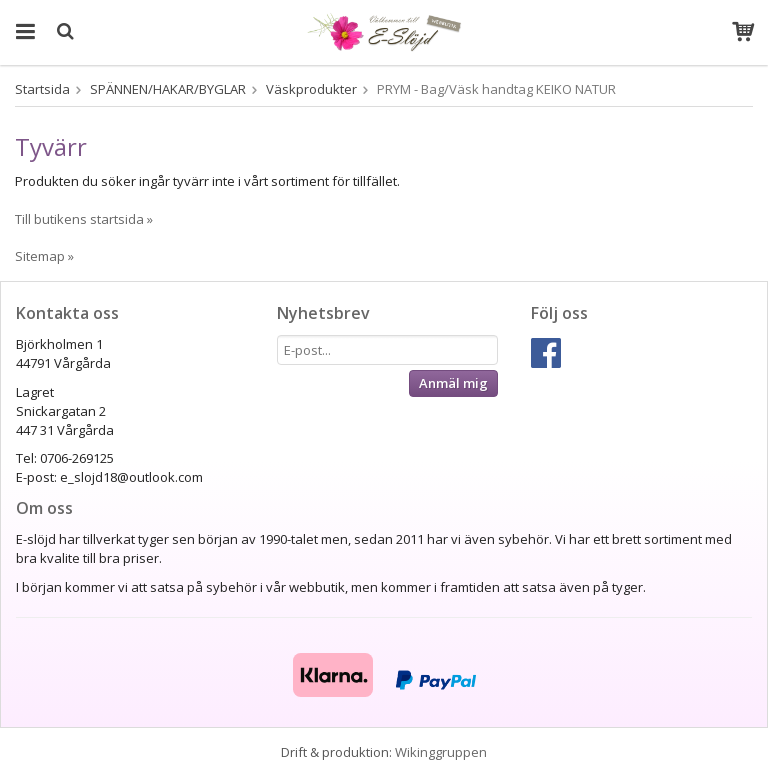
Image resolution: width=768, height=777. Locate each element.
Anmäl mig (453, 383)
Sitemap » (44, 256)
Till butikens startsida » (84, 219)
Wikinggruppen (441, 752)
